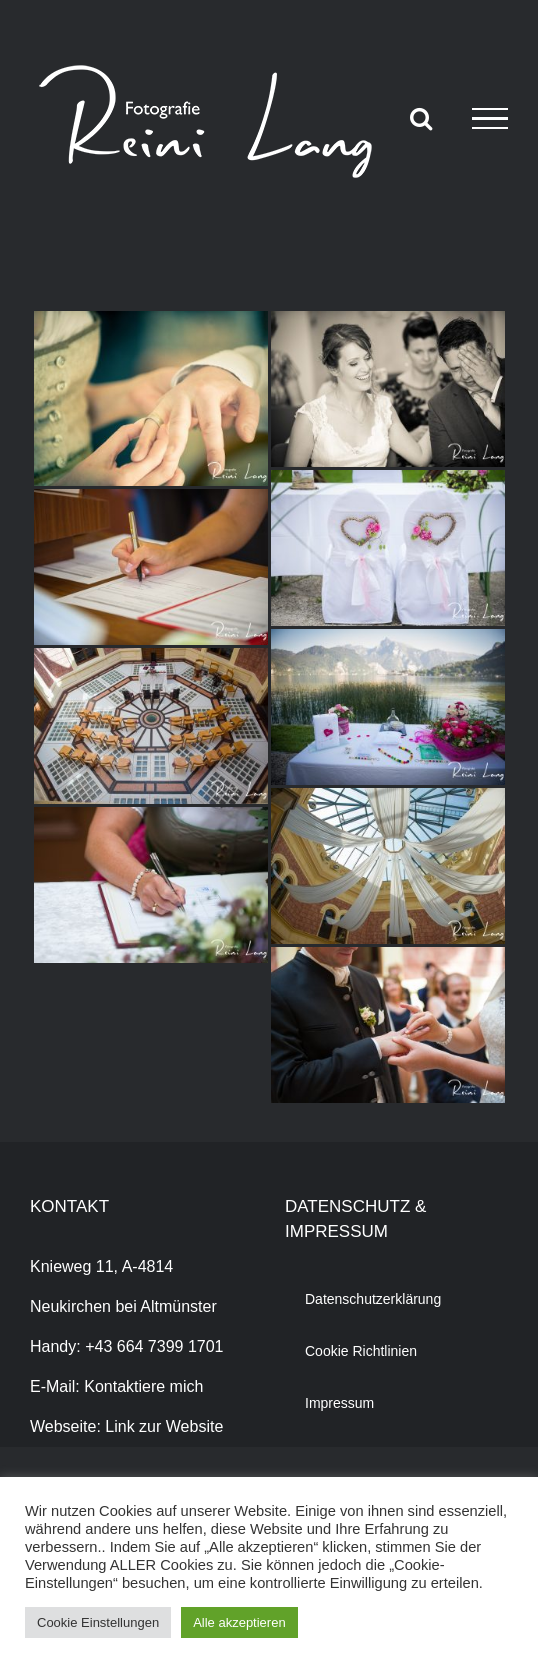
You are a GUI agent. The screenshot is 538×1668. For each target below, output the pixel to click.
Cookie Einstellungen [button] (98, 1622)
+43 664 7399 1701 (154, 1346)
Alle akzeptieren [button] (239, 1622)
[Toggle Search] (421, 118)
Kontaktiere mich (143, 1386)
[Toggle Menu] (490, 119)
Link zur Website (164, 1426)
